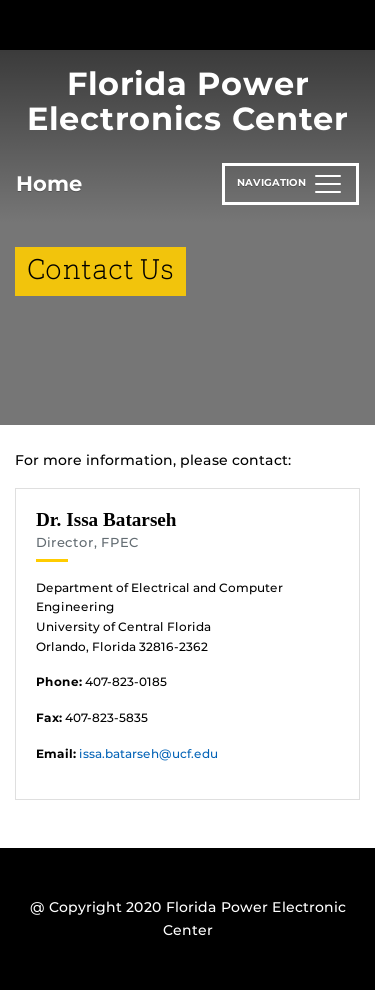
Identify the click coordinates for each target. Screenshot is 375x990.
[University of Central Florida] (152, 24)
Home (49, 183)
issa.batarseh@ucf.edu (148, 753)
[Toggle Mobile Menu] (355, 23)
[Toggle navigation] (290, 184)
